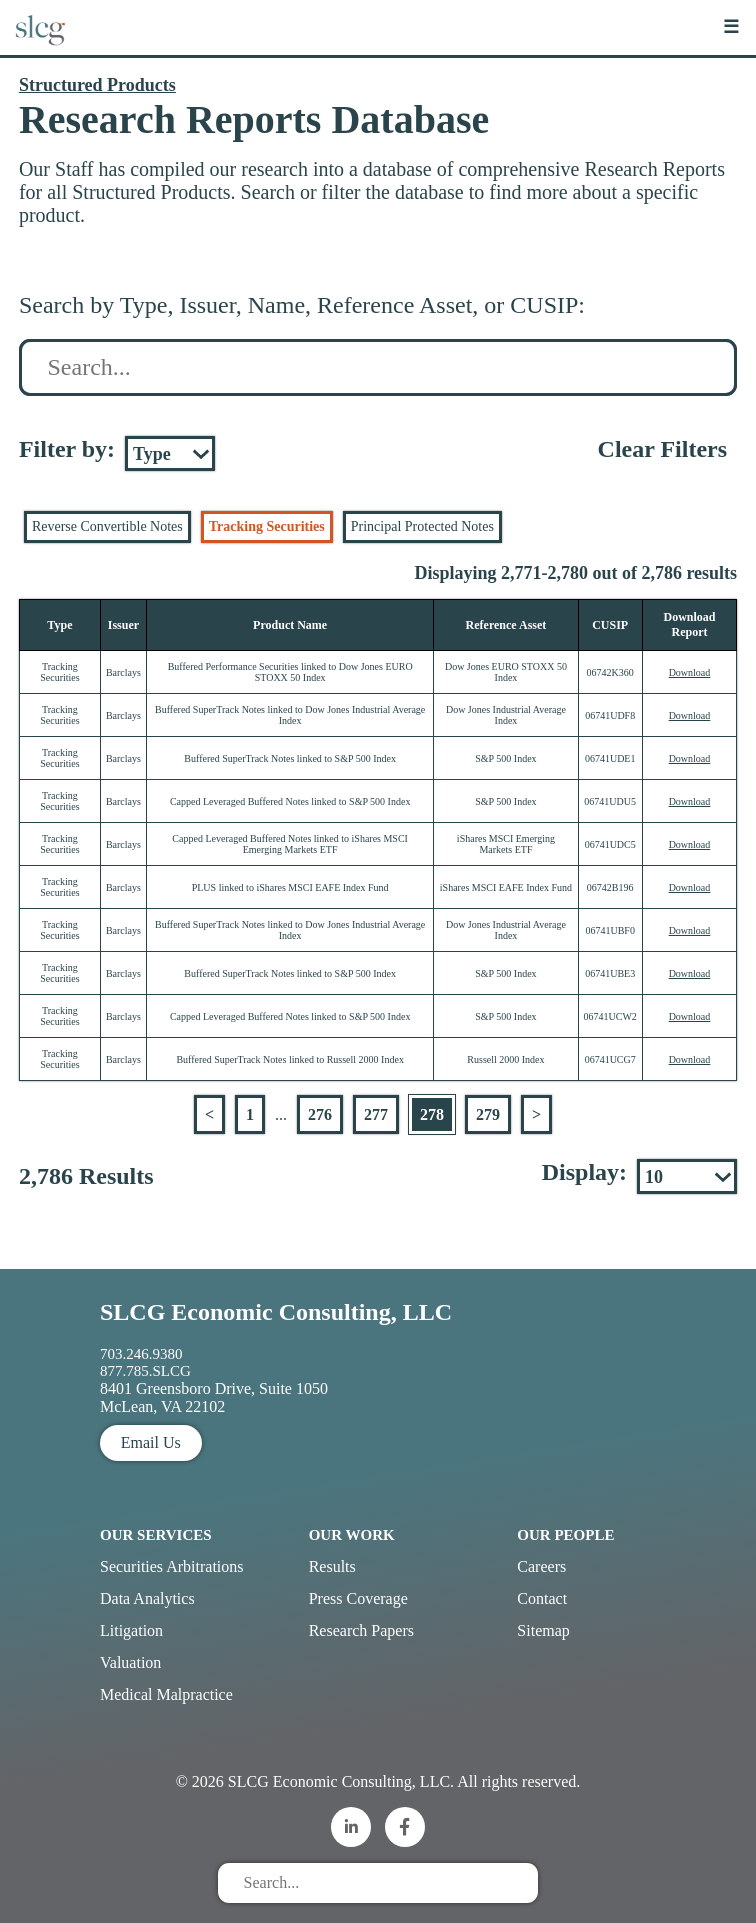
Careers (541, 1566)
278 (432, 1114)
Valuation (130, 1662)
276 (320, 1114)
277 (376, 1114)
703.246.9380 (141, 1354)
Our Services (156, 1535)
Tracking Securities (267, 526)
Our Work (352, 1535)
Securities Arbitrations (172, 1566)
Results (332, 1566)
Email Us (151, 1442)
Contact (542, 1598)
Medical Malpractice (166, 1694)
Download (690, 672)
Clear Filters (663, 449)
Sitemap (543, 1630)
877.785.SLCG (145, 1371)
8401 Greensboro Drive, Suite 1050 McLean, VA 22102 (214, 1397)
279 (488, 1114)
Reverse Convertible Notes (107, 526)
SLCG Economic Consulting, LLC (276, 1312)
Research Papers (361, 1630)
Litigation (131, 1630)
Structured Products (97, 85)
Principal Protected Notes (422, 526)
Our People (565, 1535)
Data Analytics (147, 1598)
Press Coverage (358, 1598)
